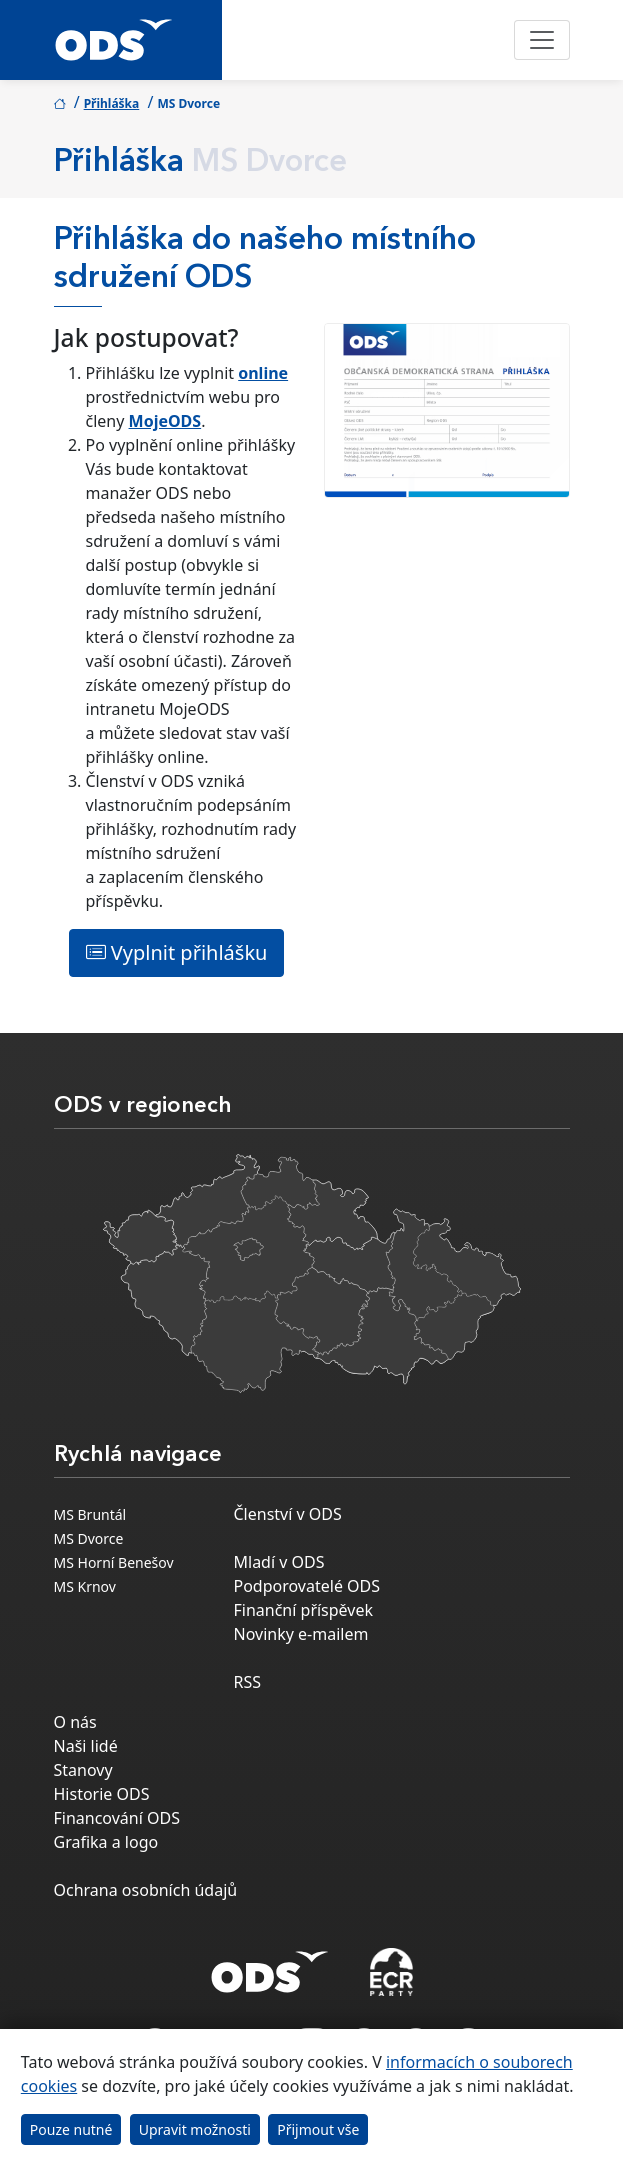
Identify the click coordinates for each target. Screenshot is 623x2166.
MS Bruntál (90, 1514)
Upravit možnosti (195, 2129)
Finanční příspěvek (304, 1610)
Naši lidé (86, 1746)
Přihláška (112, 103)
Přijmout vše (318, 2129)
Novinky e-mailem (301, 1634)
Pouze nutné (71, 2129)
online (263, 373)
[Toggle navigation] (542, 40)
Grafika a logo (106, 1842)
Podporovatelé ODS (307, 1586)
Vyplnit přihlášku (177, 952)
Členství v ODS (288, 1514)
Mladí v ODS (279, 1562)
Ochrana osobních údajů (146, 1890)
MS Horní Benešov (114, 1562)
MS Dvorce (89, 1538)
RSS (248, 1682)
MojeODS (165, 421)
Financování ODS (117, 1818)
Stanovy (83, 1770)
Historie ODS (102, 1794)
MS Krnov (85, 1586)
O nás (75, 1722)
